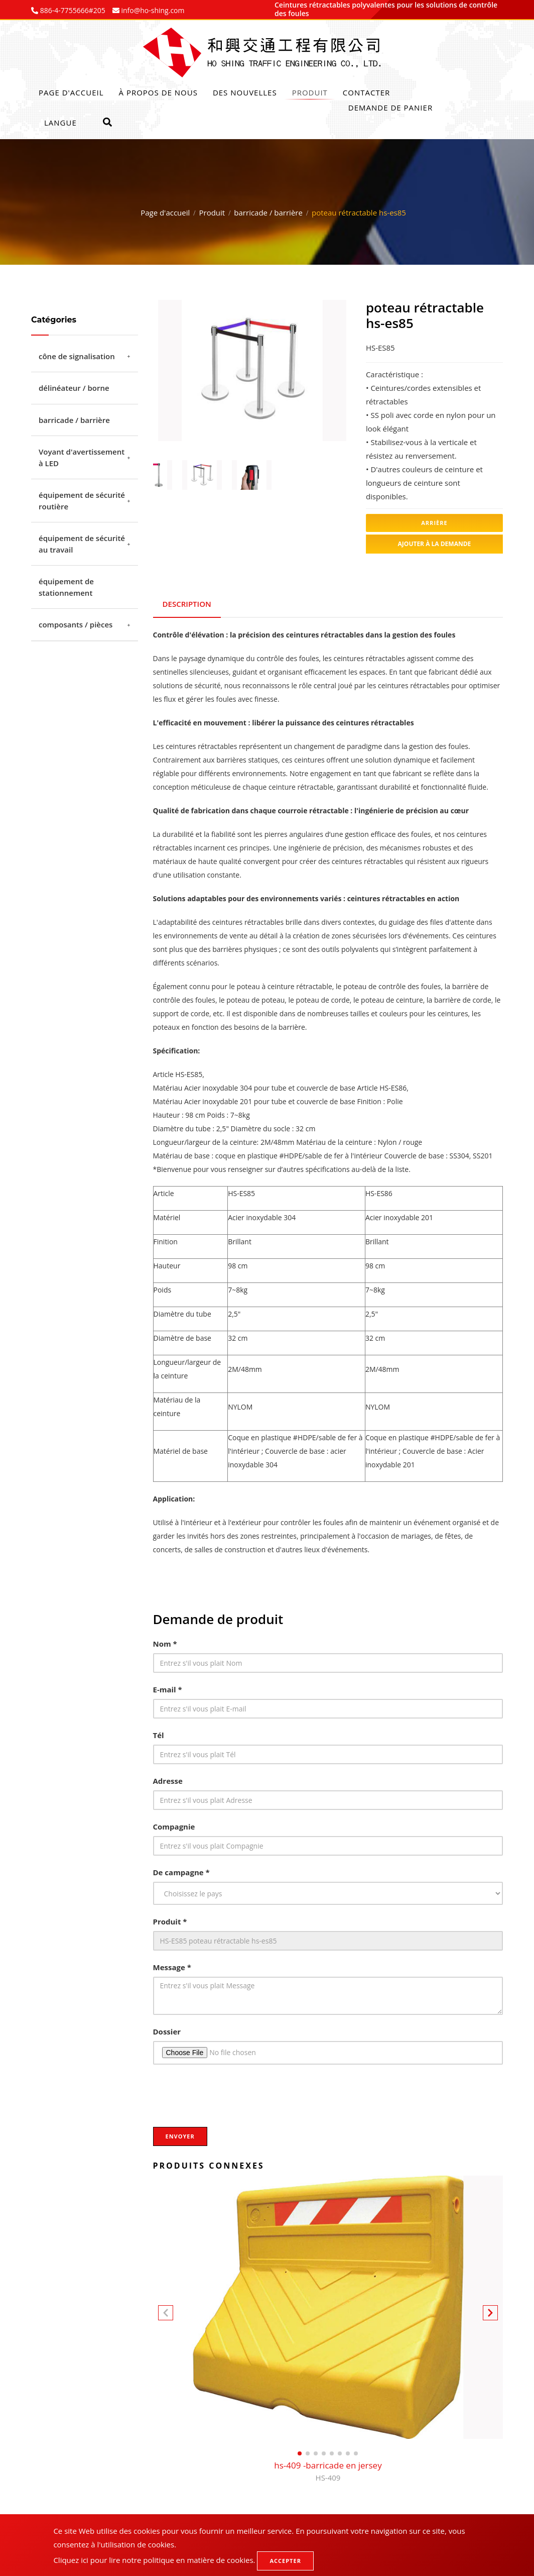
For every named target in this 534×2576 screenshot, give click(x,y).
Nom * (165, 1642)
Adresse (168, 1779)
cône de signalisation (77, 356)
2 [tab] (252, 430)
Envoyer (180, 2134)
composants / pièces (75, 624)
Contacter (366, 92)
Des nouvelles (245, 92)
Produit (310, 92)
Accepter (285, 2560)
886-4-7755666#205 (71, 10)
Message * (172, 1966)
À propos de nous (158, 92)
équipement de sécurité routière (82, 500)
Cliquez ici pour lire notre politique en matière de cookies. (154, 2560)
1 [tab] (237, 430)
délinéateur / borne (74, 388)
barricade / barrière (268, 212)
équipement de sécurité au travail (82, 544)
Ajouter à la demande (434, 544)
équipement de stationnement (66, 587)
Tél (158, 1734)
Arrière (434, 522)
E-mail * (167, 1688)
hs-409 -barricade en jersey (327, 2470)
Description (187, 603)
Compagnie (174, 1825)
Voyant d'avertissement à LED (81, 457)
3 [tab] (267, 430)
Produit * (170, 1920)
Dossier (167, 2030)
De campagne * (181, 1871)
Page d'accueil (71, 92)
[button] (490, 2312)
